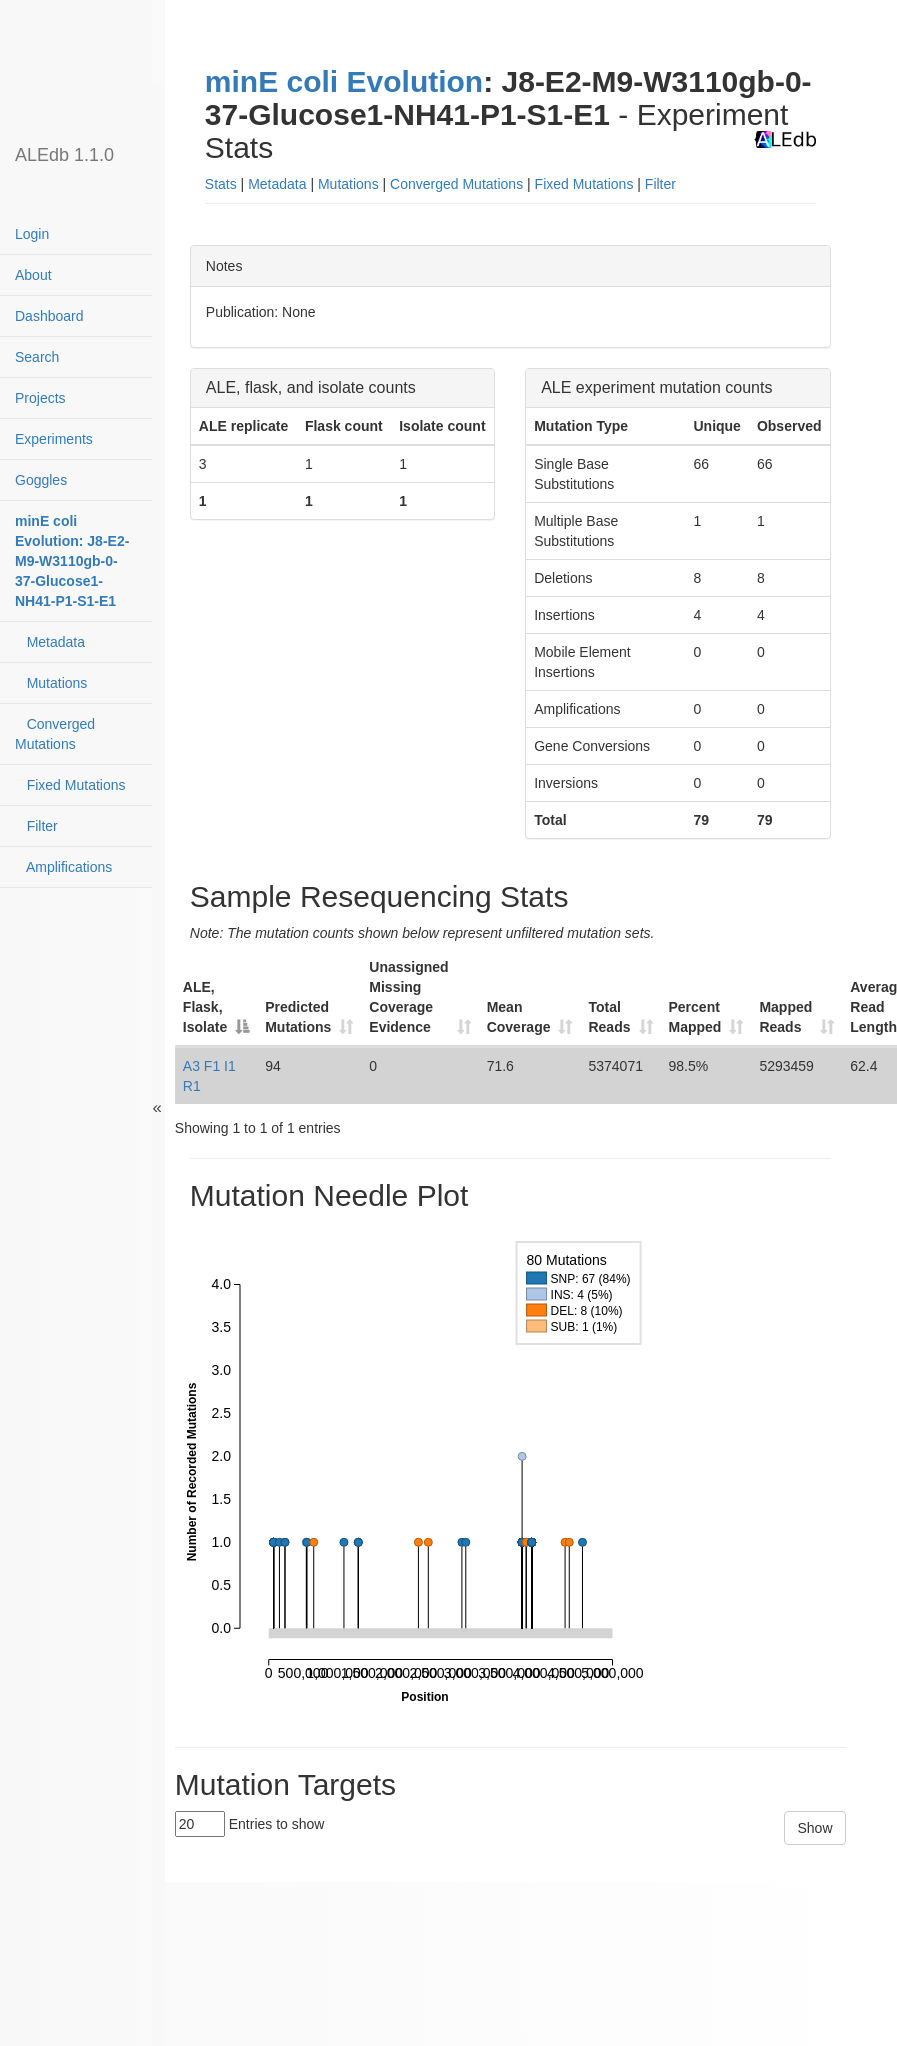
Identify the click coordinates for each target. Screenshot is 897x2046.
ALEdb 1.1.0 (64, 155)
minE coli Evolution (344, 81)
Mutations (51, 683)
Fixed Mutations (70, 785)
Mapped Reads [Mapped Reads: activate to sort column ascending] (785, 1017)
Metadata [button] (277, 184)
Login (32, 234)
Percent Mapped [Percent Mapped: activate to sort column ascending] (695, 1017)
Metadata (50, 642)
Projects (40, 398)
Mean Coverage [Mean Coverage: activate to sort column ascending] (519, 1017)
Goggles (41, 480)
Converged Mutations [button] (456, 184)
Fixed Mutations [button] (584, 184)
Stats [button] (221, 184)
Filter (36, 826)
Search (37, 357)
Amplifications (63, 867)
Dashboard (49, 316)
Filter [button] (660, 184)
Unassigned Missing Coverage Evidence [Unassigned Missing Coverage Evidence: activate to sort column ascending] (408, 997)
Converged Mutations (55, 734)
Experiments (54, 439)
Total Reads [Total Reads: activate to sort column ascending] (609, 1017)
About (33, 275)
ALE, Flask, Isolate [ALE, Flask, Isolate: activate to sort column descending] (205, 1007)
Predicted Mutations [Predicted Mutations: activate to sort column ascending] (298, 1017)
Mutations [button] (348, 184)
